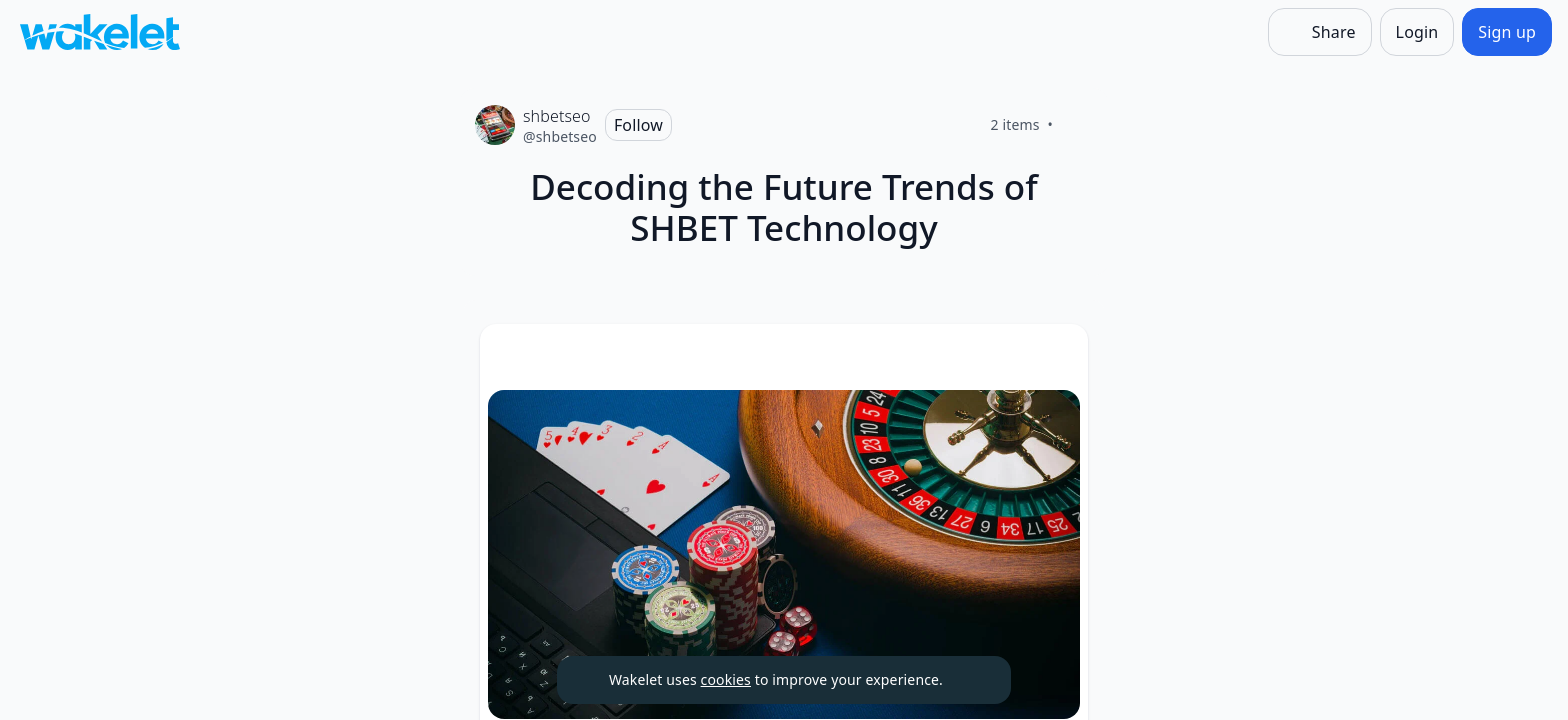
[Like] (1077, 125)
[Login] (1417, 32)
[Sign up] (1507, 32)
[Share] (1320, 32)
